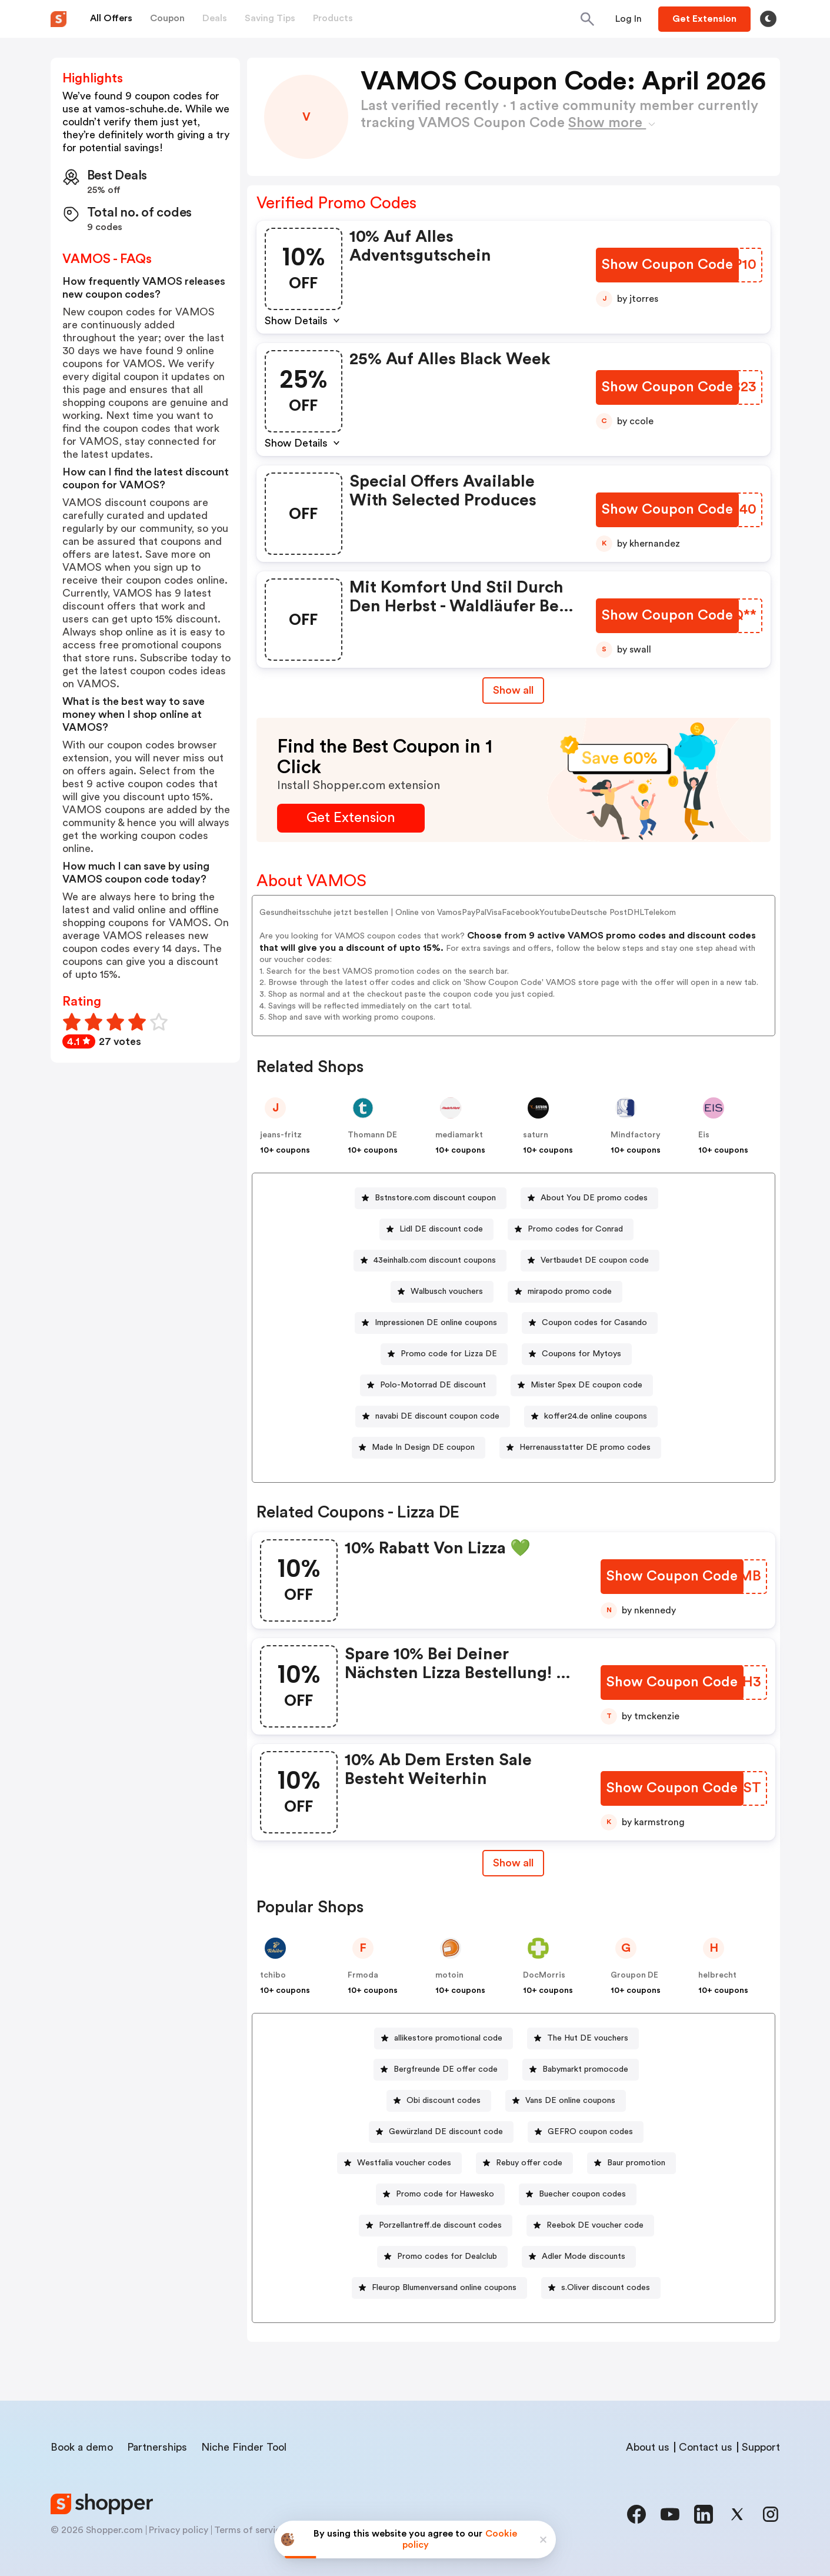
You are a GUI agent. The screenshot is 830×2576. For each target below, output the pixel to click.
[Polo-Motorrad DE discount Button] (428, 1385)
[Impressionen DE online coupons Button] (431, 1323)
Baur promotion (636, 2163)
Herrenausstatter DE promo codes (585, 1447)
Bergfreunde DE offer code (446, 2069)
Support (761, 2447)
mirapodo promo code (570, 1291)
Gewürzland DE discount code (446, 2132)
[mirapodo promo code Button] (565, 1292)
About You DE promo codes (594, 1198)
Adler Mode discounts (583, 2256)
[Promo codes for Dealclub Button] (442, 2257)
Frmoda (363, 1975)
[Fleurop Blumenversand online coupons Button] (439, 2288)
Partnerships (157, 2447)
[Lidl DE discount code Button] (436, 1229)
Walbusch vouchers (447, 1291)
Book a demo (82, 2447)
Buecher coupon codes (582, 2194)
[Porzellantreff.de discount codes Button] (435, 2225)
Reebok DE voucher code (595, 2225)
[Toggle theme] (768, 19)
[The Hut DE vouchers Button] (583, 2038)
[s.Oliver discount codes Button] (601, 2288)
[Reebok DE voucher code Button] (590, 2225)
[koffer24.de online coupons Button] (591, 1416)
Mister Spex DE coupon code (586, 1385)
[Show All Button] (513, 1863)
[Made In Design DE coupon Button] (418, 1448)
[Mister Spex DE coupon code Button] (582, 1385)
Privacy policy (178, 2530)
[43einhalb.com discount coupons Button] (430, 1261)
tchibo (273, 1975)
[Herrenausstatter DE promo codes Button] (580, 1448)
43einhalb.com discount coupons (435, 1260)
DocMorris (544, 1975)
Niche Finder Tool (243, 2447)
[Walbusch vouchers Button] (442, 1292)
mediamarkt (459, 1135)
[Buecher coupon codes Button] (577, 2194)
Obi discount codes (443, 2100)
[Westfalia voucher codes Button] (399, 2163)
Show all (513, 1863)
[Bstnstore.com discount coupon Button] (430, 1198)
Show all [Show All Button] (513, 690)
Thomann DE (372, 1135)
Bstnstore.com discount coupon (435, 1198)
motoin (449, 1975)
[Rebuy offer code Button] (524, 2163)
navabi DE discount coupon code (437, 1416)
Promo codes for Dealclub (447, 2256)
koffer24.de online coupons (595, 1416)
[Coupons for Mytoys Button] (577, 1354)
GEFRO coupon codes (590, 2132)
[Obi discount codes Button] (438, 2101)
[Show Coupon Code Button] (667, 265)
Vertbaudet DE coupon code (595, 1260)
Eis (703, 1135)
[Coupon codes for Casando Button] (590, 1323)
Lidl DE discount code (441, 1229)
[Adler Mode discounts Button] (579, 2257)
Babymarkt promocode (585, 2069)
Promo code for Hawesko (445, 2194)
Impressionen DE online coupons (436, 1323)
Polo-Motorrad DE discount (433, 1385)
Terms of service (250, 2530)
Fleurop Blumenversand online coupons (444, 2288)
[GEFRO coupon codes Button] (586, 2132)
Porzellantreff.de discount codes (440, 2225)
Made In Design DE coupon (423, 1447)
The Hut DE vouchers (587, 2038)
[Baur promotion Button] (631, 2163)
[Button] (629, 18)
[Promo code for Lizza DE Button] (444, 1354)
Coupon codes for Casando (594, 1323)
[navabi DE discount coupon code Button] (432, 1416)
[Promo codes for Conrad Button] (571, 1229)
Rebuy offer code (529, 2163)
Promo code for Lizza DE (449, 1354)
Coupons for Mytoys (581, 1354)
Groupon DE (634, 1975)
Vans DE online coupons (570, 2100)
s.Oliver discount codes (605, 2288)
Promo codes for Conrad (575, 1229)
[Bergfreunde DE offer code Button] (441, 2070)
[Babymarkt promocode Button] (580, 2070)
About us (647, 2447)
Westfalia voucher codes (404, 2163)
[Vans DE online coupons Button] (565, 2101)
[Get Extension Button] (351, 818)
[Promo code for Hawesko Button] (440, 2194)
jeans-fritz (281, 1135)
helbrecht (717, 1975)
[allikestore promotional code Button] (443, 2038)
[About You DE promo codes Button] (589, 1198)
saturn (535, 1135)
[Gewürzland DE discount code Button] (441, 2132)
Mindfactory (636, 1135)
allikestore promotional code (448, 2038)
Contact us (705, 2447)
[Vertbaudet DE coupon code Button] (590, 1261)
